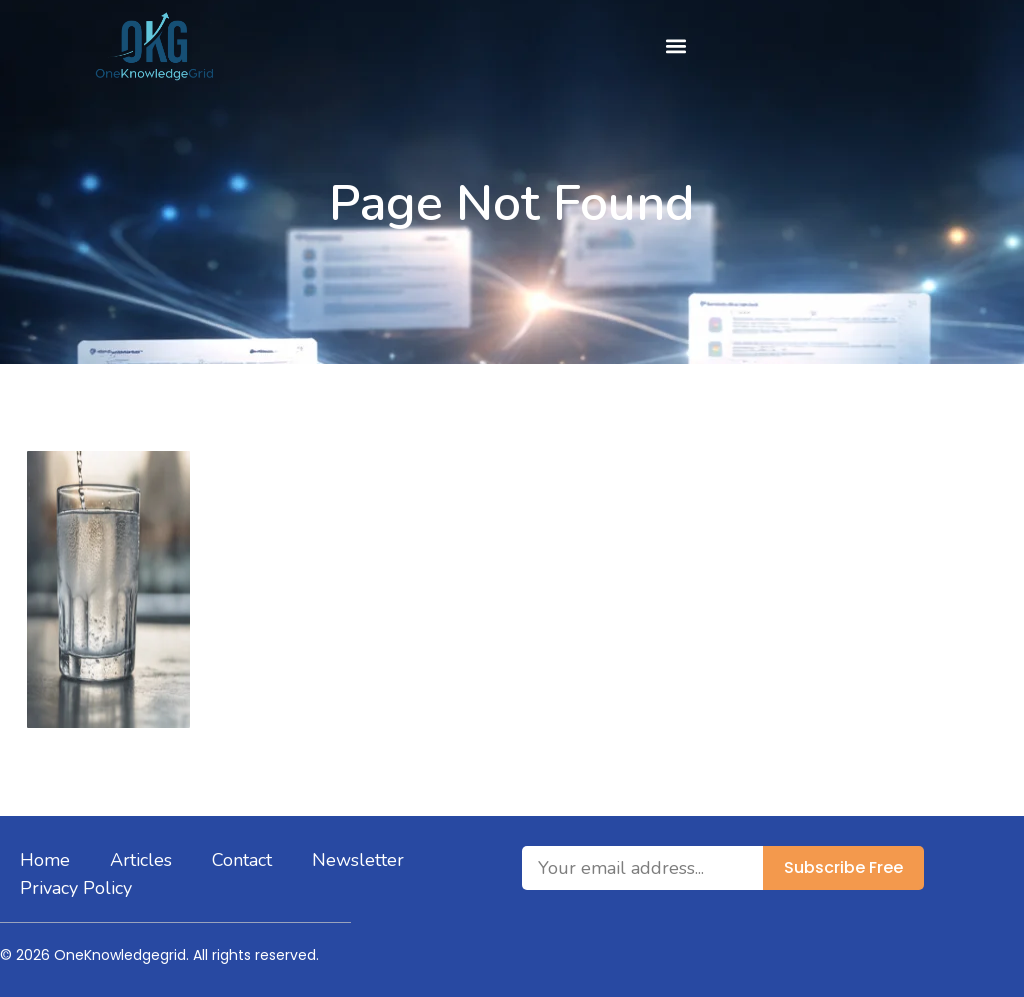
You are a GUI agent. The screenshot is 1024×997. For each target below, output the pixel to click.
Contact (242, 860)
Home (45, 860)
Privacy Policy (76, 888)
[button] (675, 45)
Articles (141, 860)
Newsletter (358, 860)
